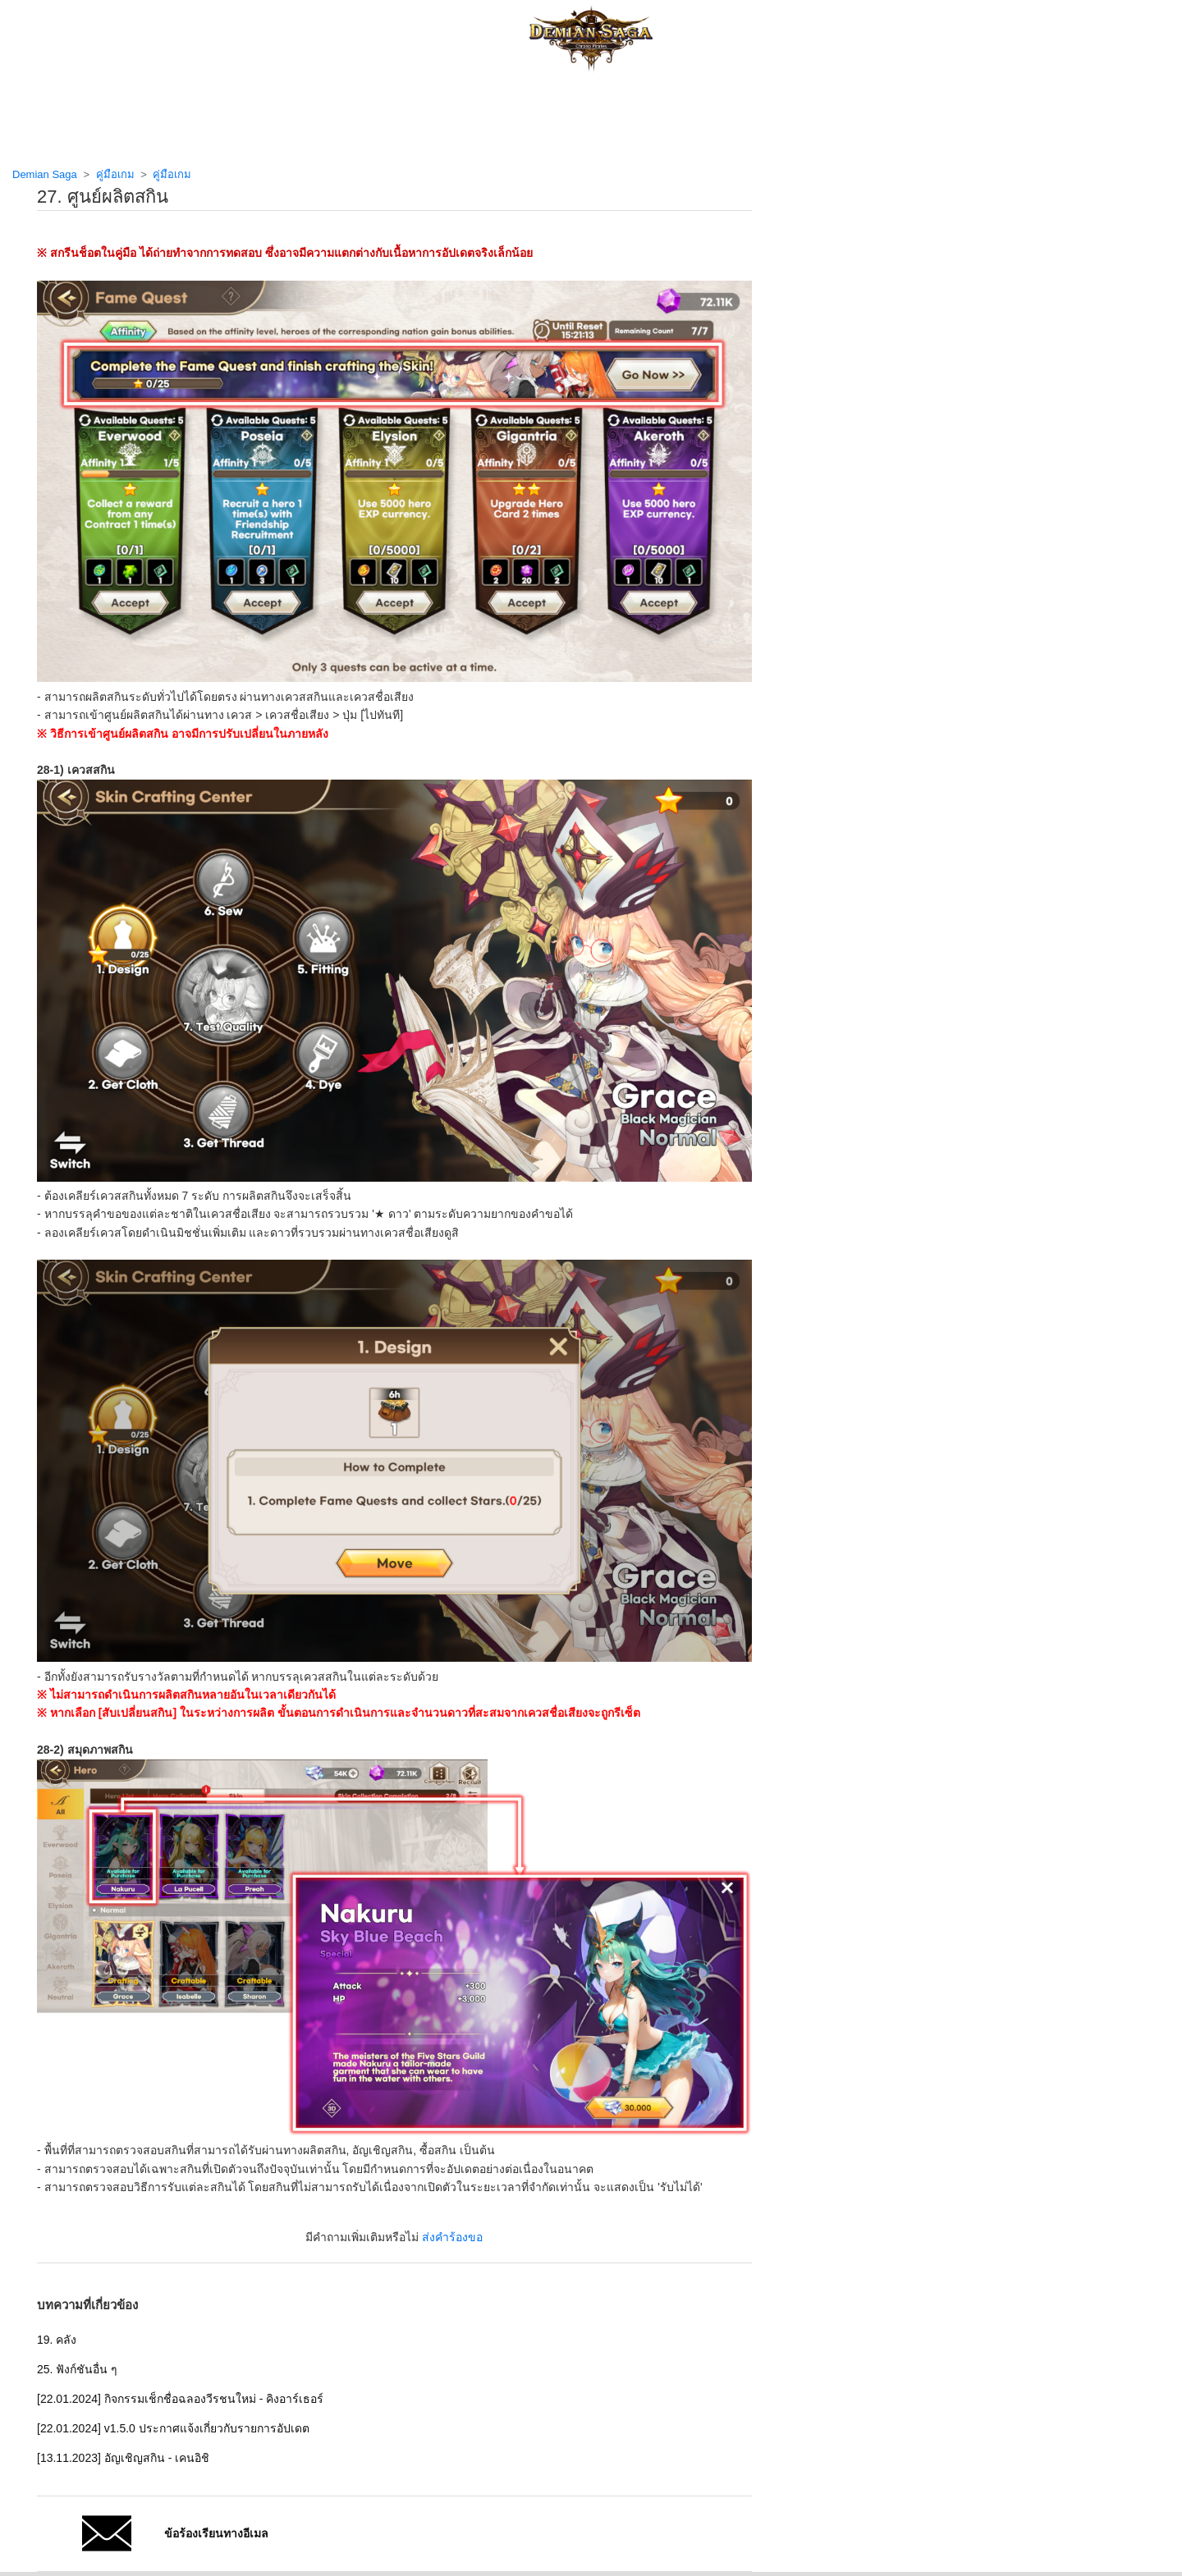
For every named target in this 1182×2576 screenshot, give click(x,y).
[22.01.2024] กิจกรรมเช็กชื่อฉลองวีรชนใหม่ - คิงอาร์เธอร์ (180, 2398)
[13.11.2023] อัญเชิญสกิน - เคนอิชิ (123, 2457)
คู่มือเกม (115, 174)
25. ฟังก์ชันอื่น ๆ (77, 2369)
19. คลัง (56, 2339)
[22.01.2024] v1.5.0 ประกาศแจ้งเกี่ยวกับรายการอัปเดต (173, 2428)
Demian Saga (44, 174)
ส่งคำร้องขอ (452, 2237)
